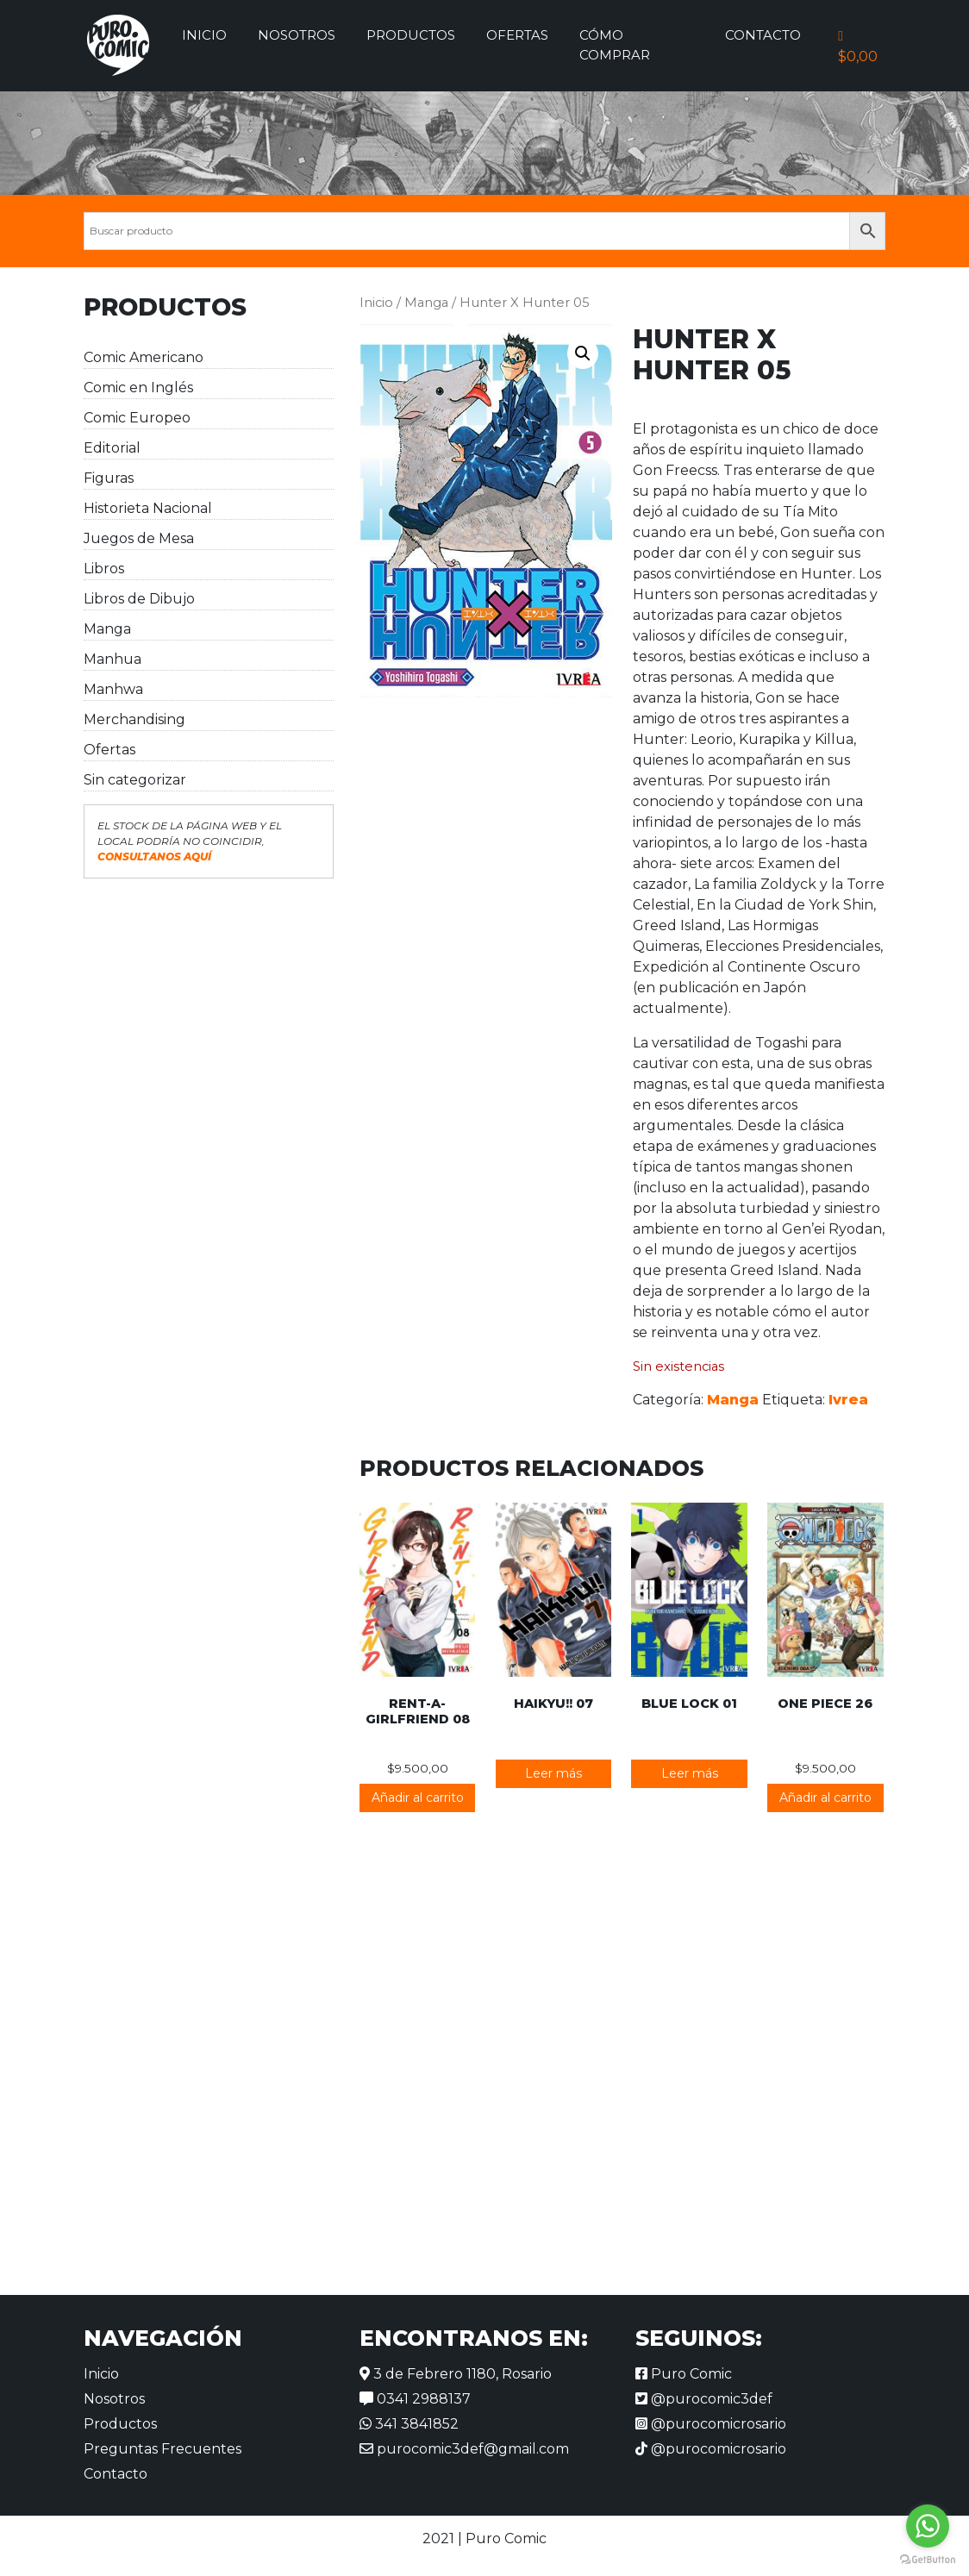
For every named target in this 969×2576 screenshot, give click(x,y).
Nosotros (296, 35)
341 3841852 (409, 2424)
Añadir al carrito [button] (418, 1797)
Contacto (763, 35)
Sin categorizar (135, 780)
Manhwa (113, 689)
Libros (104, 568)
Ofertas (517, 35)
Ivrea (848, 1399)
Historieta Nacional (148, 508)
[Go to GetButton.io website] (927, 2559)
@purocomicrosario (710, 2424)
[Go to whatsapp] (927, 2526)
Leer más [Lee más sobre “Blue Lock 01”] (689, 1773)
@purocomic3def (703, 2399)
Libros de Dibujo (139, 599)
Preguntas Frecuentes (162, 2449)
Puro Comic (683, 2374)
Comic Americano (143, 357)
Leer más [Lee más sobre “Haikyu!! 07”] (553, 1773)
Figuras (109, 478)
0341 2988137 (415, 2399)
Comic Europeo (137, 418)
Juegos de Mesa (139, 538)
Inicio (204, 35)
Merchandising (134, 719)
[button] (582, 353)
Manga (107, 629)
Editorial (112, 448)
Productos (410, 35)
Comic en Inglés (138, 387)
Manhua (112, 659)
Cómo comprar (614, 45)
